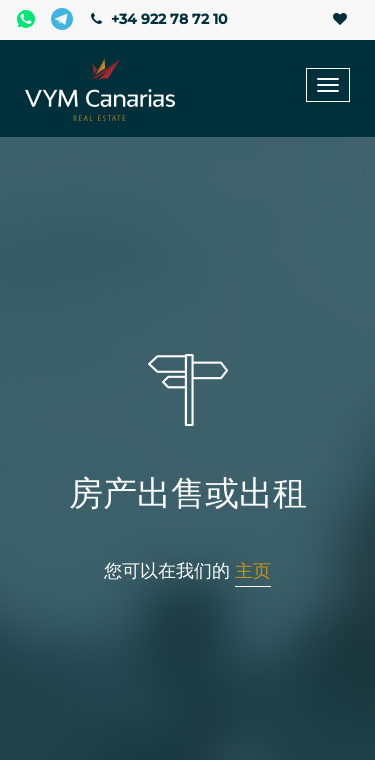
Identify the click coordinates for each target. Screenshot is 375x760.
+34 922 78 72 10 (157, 19)
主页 (253, 571)
